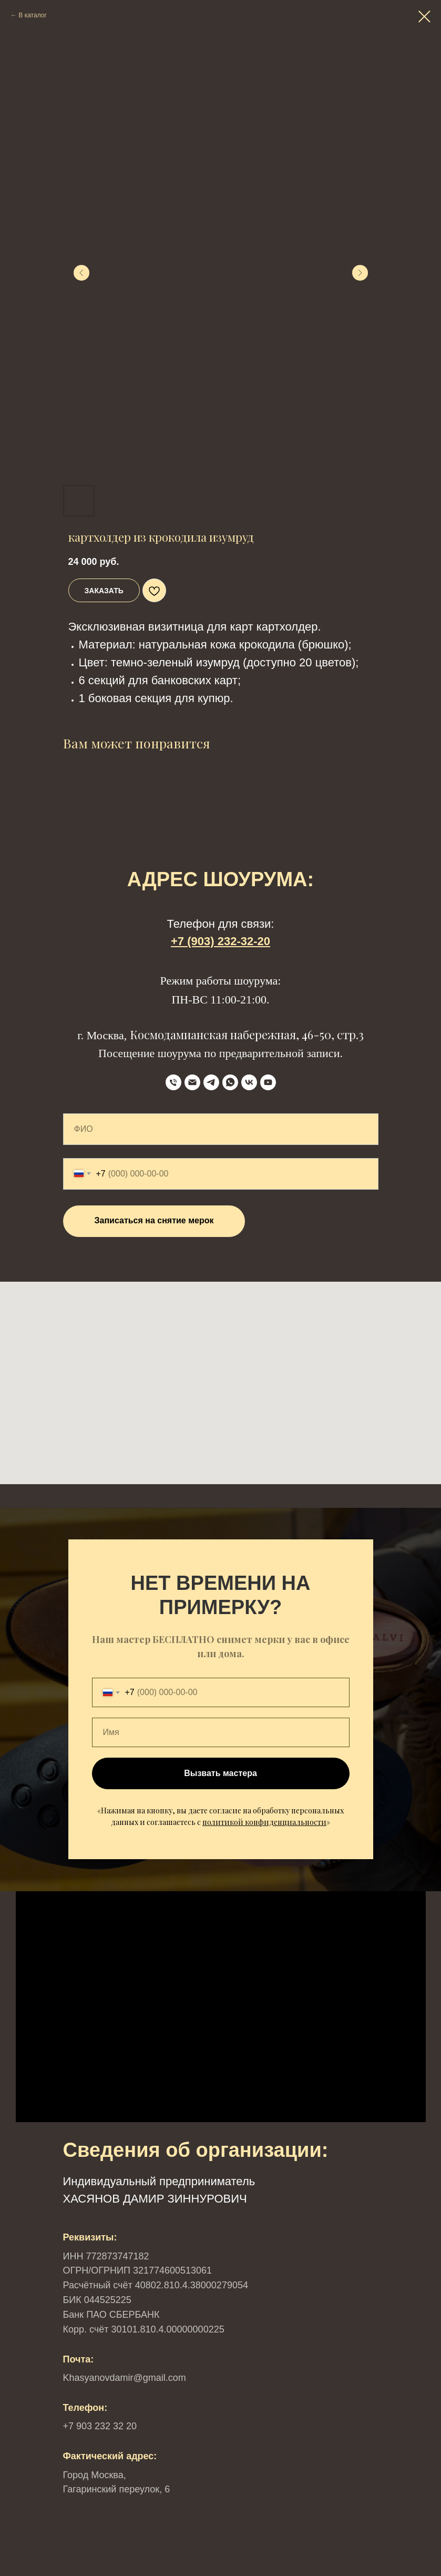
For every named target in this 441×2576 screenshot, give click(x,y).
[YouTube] (268, 1082)
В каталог (32, 15)
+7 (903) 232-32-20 (220, 941)
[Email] (192, 1082)
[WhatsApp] (230, 1082)
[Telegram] (211, 1082)
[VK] (249, 1082)
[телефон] (173, 1082)
